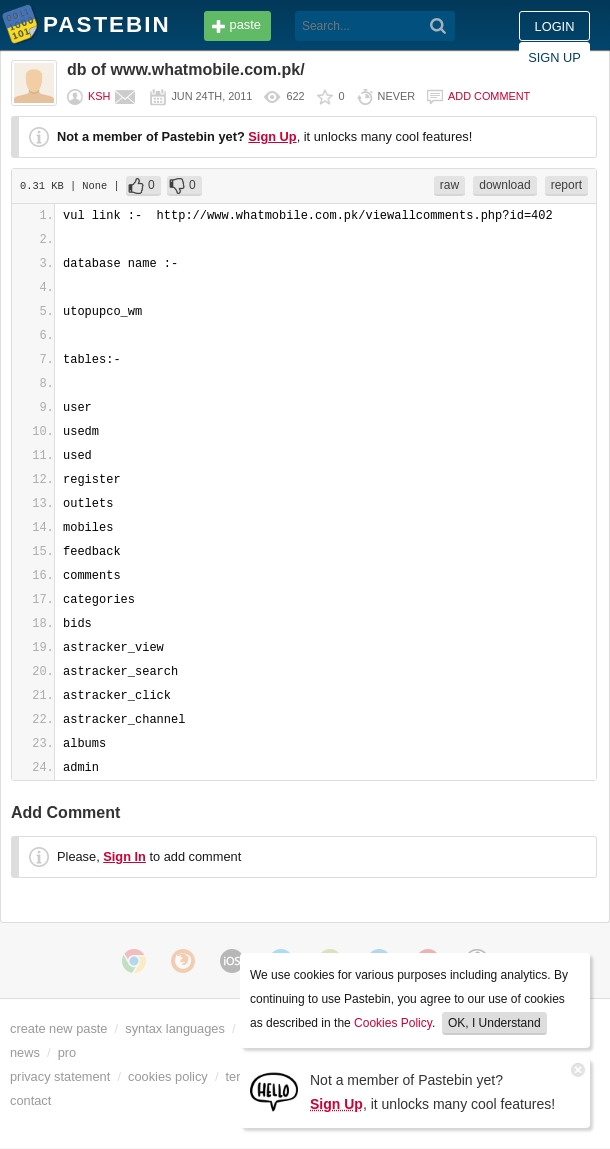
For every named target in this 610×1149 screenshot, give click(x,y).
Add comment (489, 96)
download (504, 185)
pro (67, 1052)
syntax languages (175, 1028)
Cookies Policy (393, 1023)
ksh (99, 96)
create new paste (58, 1028)
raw (449, 185)
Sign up (554, 57)
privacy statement (60, 1076)
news (25, 1052)
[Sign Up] (274, 1090)
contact (30, 1100)
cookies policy (168, 1076)
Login (555, 26)
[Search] (438, 26)
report (566, 185)
